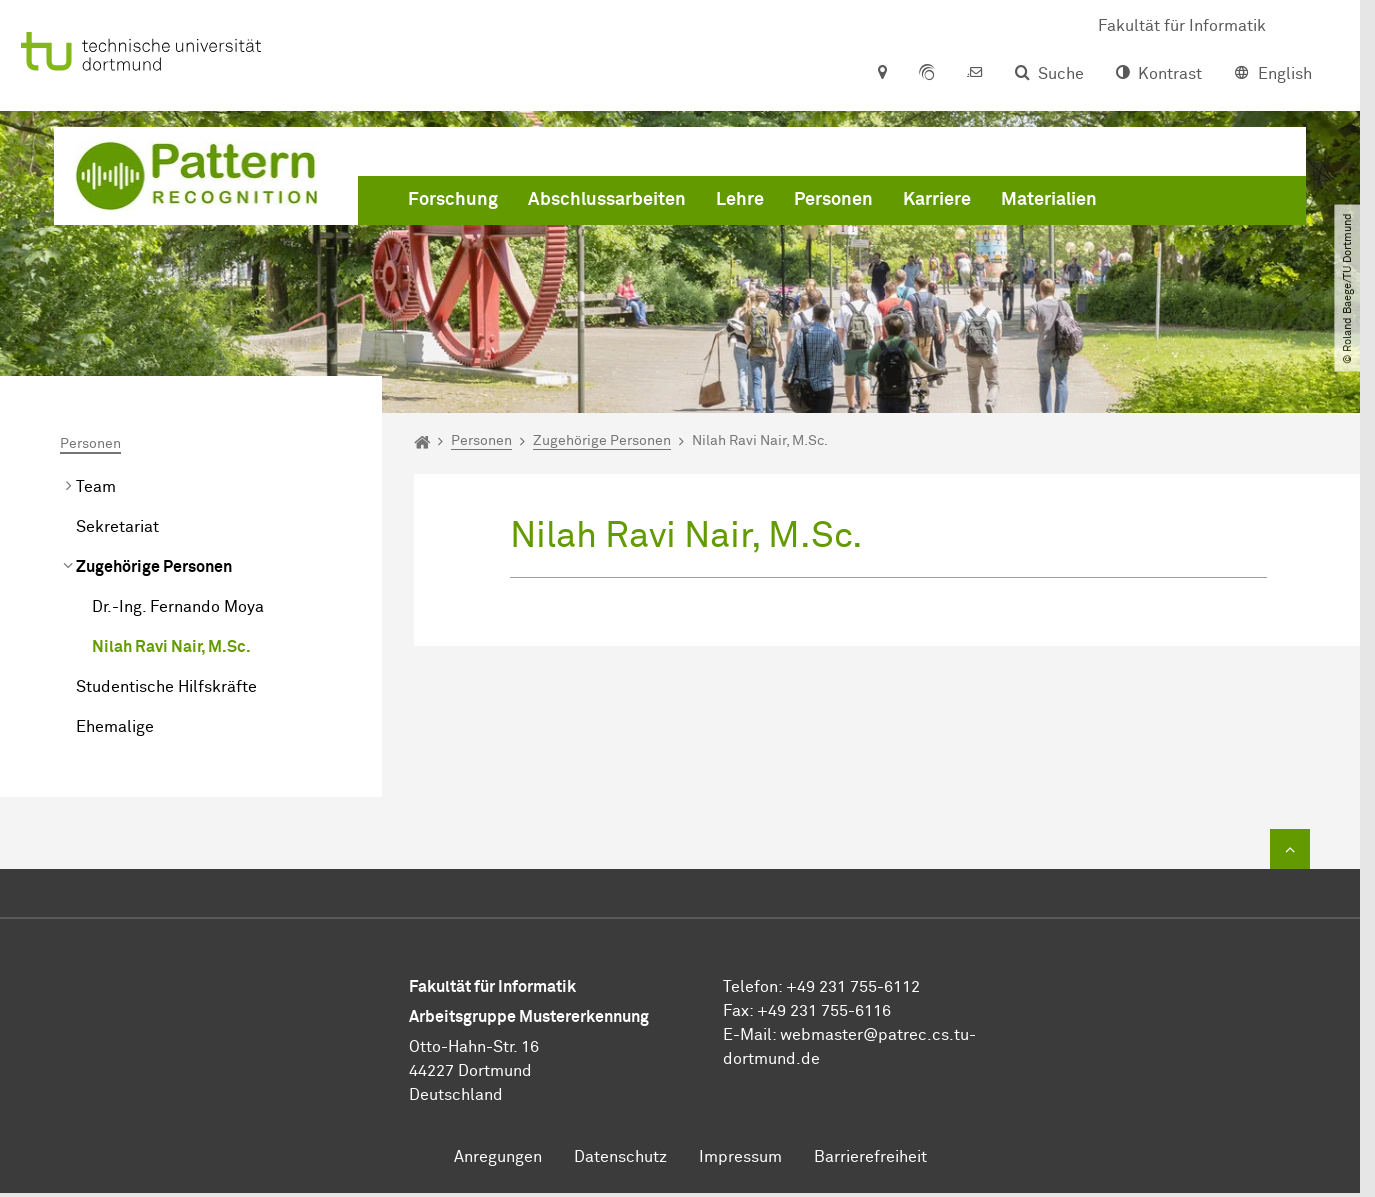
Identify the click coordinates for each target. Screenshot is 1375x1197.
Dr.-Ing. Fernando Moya (178, 607)
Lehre (740, 200)
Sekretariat (117, 527)
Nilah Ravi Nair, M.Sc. (171, 647)
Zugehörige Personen (154, 567)
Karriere (937, 200)
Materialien (1049, 200)
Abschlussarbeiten (607, 200)
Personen (833, 200)
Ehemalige (115, 727)
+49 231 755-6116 (824, 1011)
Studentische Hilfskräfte (166, 687)
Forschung (453, 200)
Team (96, 487)
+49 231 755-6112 (853, 987)
